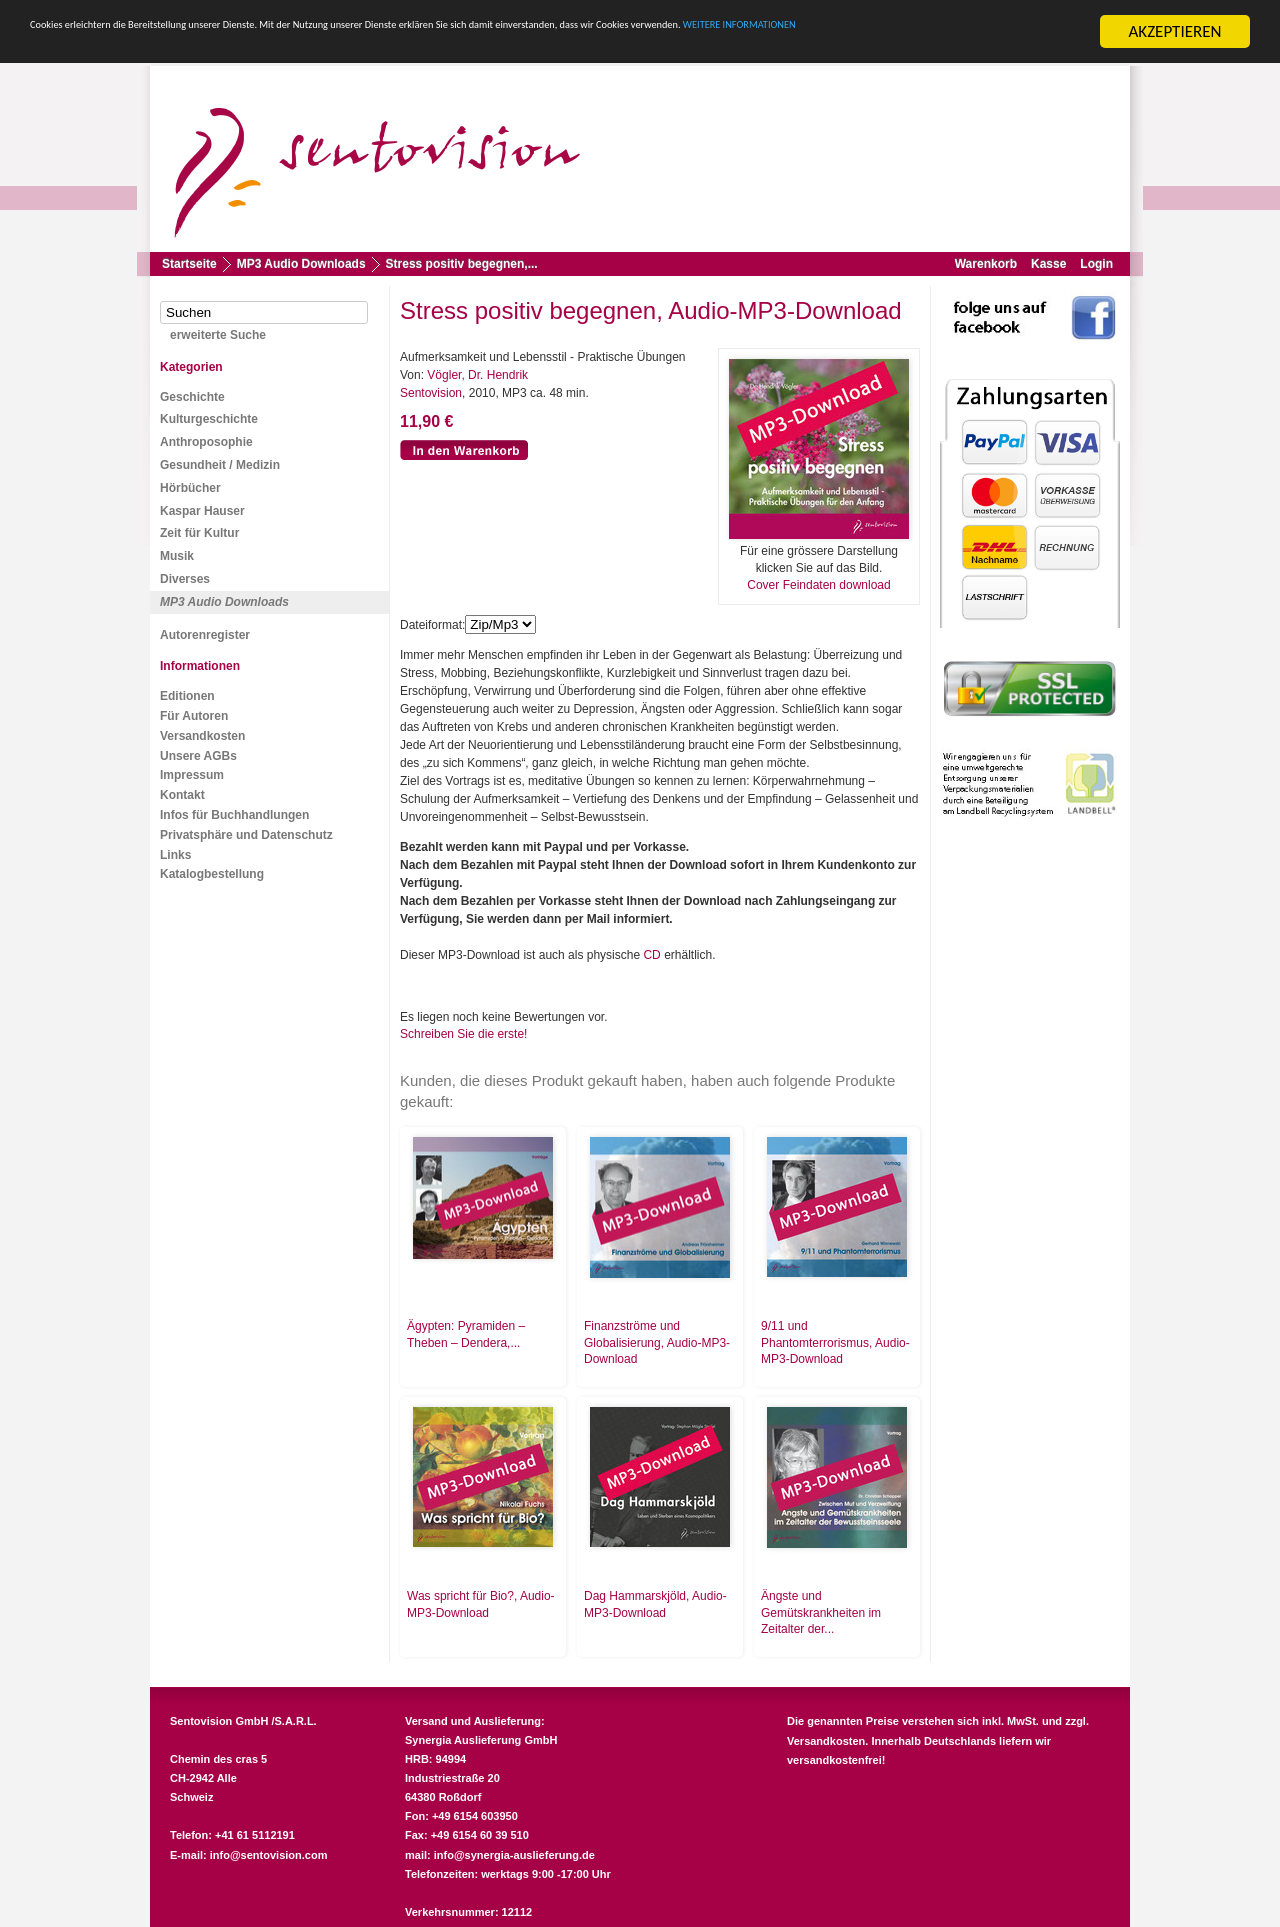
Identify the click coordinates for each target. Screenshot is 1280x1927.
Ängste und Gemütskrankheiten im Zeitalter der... (821, 1613)
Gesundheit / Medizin (220, 465)
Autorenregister (205, 635)
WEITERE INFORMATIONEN (209, 49)
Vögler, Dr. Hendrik (477, 375)
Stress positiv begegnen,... (462, 264)
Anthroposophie (206, 442)
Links (175, 855)
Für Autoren (194, 716)
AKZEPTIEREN (1174, 31)
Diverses (185, 579)
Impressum (192, 775)
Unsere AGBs (198, 756)
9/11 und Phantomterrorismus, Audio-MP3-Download (835, 1343)
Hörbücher (190, 488)
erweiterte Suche (218, 335)
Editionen (187, 696)
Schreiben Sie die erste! (463, 1034)
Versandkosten (202, 736)
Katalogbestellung (212, 874)
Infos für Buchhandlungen (234, 815)
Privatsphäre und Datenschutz (246, 835)
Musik (177, 556)
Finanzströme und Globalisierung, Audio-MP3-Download (657, 1343)
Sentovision (431, 393)
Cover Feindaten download (818, 585)
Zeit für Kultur (199, 533)
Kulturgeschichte (209, 419)
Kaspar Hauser (202, 511)
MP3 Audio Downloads (301, 264)
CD (651, 955)
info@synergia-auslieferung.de (514, 1855)
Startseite (189, 264)
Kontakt (182, 795)
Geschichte (192, 397)
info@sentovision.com (269, 1855)
